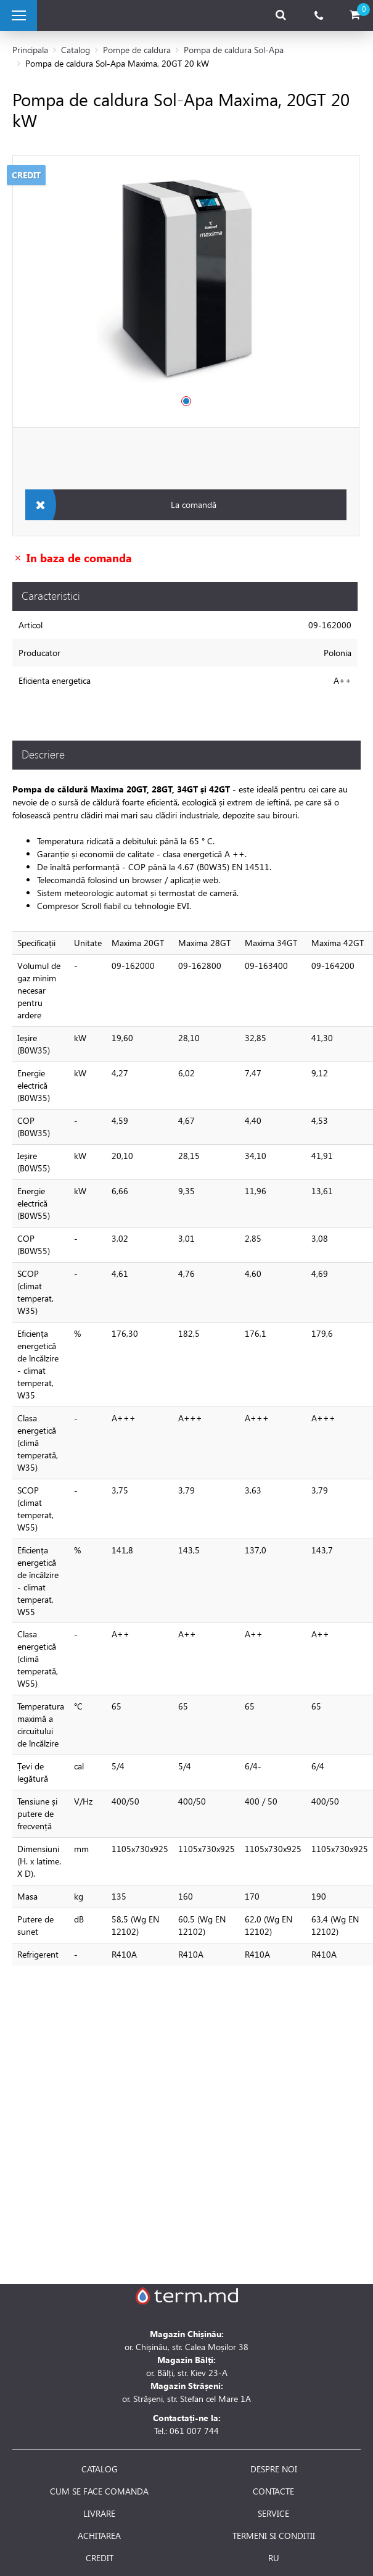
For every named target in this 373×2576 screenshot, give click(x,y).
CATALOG (99, 2469)
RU (273, 2558)
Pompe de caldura (137, 50)
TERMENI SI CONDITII (273, 2536)
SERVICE (273, 2513)
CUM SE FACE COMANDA (99, 2491)
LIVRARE (99, 2513)
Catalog (75, 50)
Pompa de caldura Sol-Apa (234, 50)
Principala (30, 50)
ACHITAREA (99, 2536)
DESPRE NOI (273, 2469)
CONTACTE (273, 2491)
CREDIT (99, 2558)
